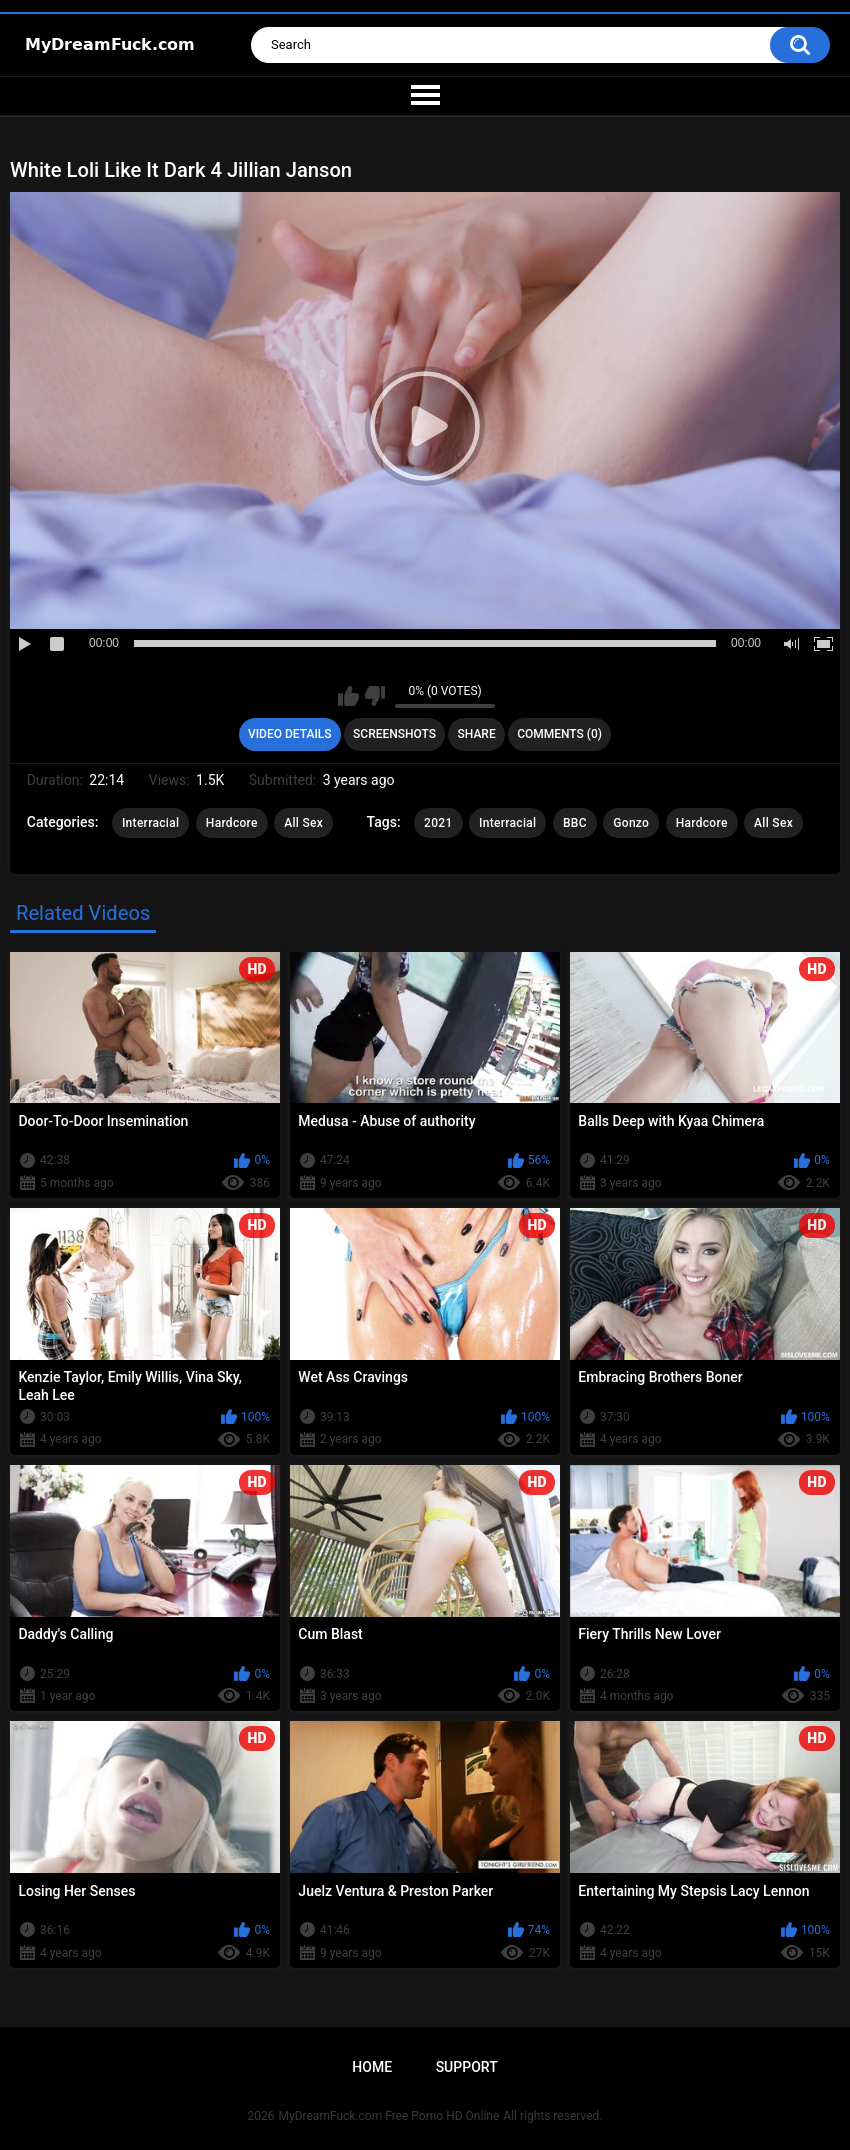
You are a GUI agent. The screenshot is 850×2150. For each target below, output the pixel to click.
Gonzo (631, 823)
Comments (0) (559, 734)
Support (467, 2067)
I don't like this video (374, 696)
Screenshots (394, 734)
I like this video (348, 696)
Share (477, 734)
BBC (575, 823)
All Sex (303, 823)
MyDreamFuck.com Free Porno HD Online (389, 2116)
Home (372, 2067)
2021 (438, 823)
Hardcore (232, 823)
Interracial (150, 823)
